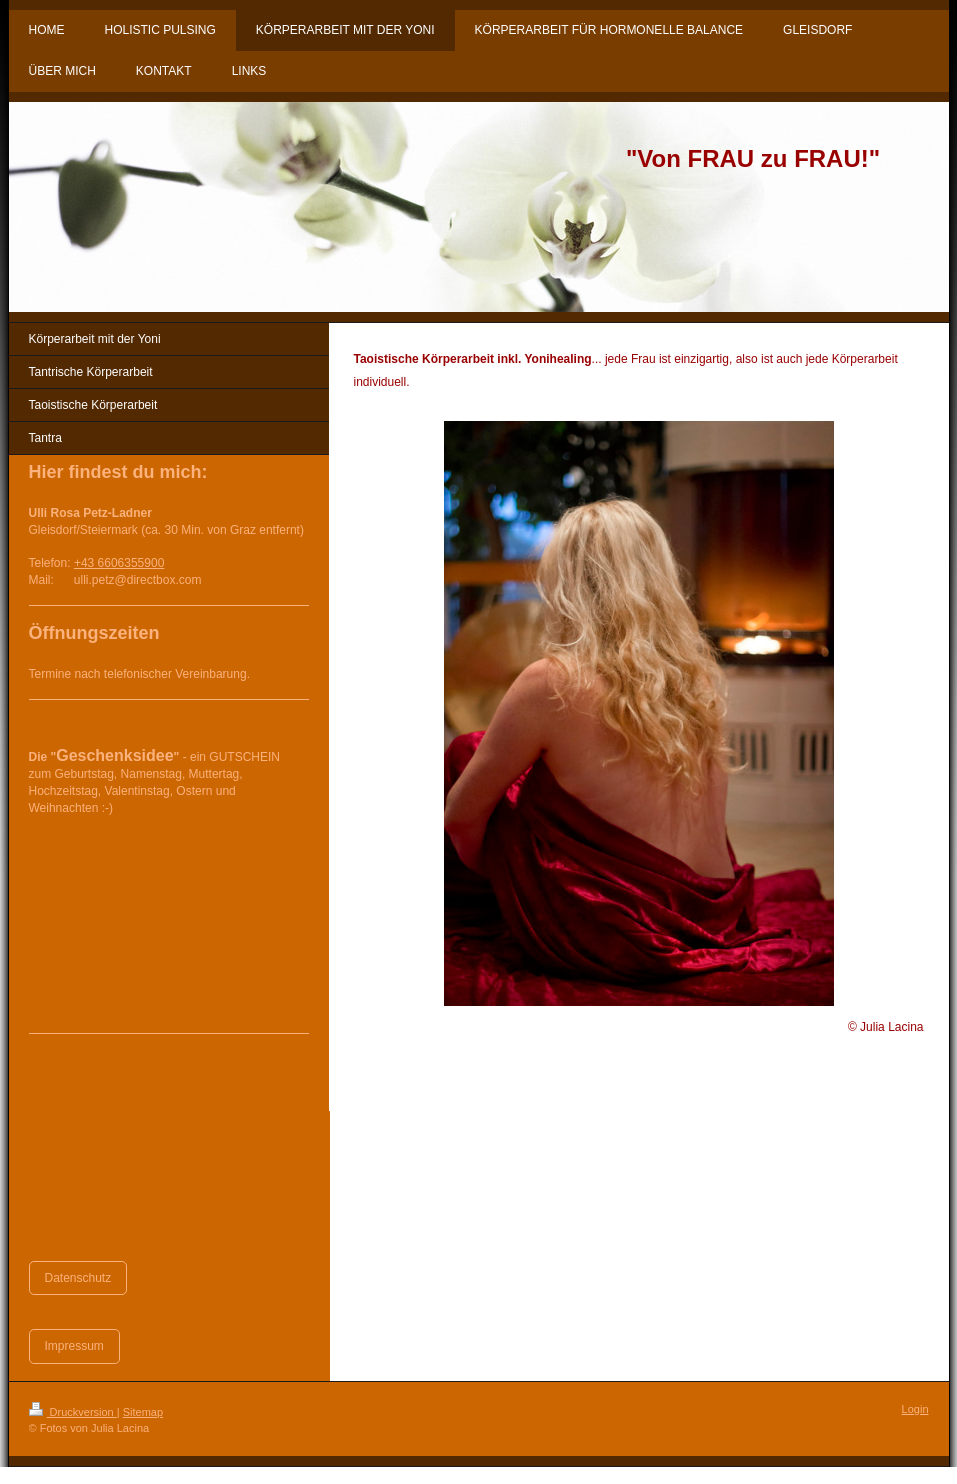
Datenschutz (78, 1278)
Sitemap (143, 1412)
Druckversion (73, 1412)
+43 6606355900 (119, 563)
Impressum (74, 1346)
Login (915, 1409)
